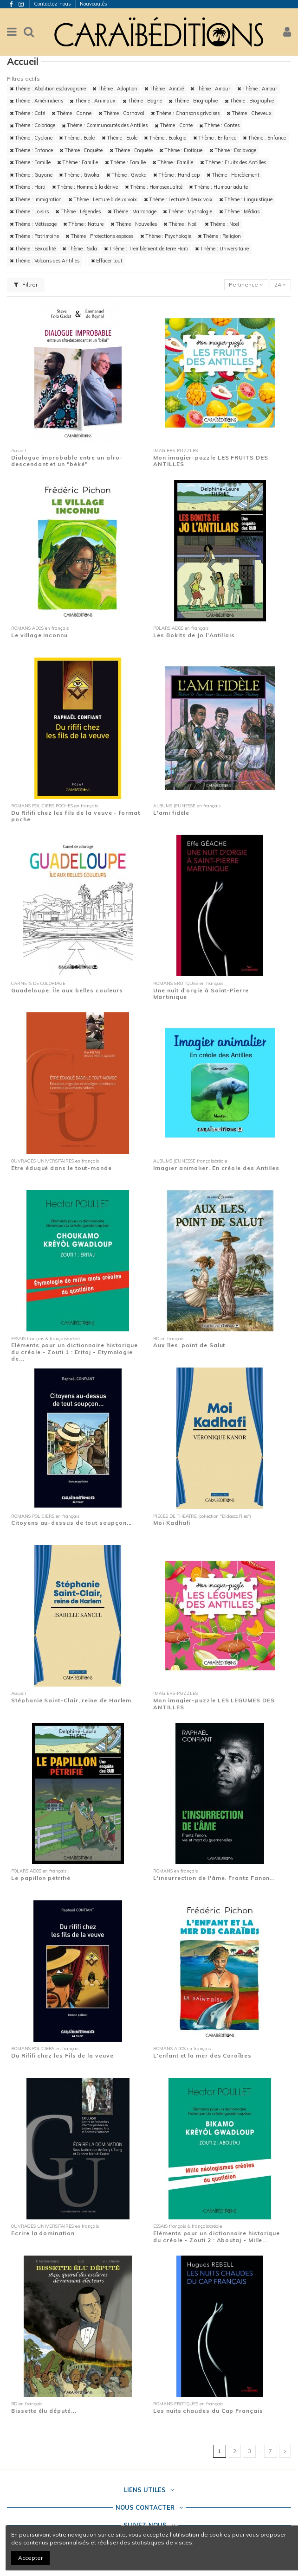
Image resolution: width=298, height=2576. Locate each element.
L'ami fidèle (171, 812)
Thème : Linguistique (245, 199)
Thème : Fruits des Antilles (233, 162)
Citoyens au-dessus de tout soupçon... (71, 1522)
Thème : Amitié (164, 88)
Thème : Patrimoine (34, 236)
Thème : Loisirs (29, 211)
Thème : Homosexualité (153, 187)
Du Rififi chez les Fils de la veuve (62, 2055)
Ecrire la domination (42, 2233)
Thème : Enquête (81, 150)
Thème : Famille (30, 162)
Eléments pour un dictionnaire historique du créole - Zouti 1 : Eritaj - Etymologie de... (74, 1352)
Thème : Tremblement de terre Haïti (146, 248)
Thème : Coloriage (32, 125)
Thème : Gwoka (79, 175)
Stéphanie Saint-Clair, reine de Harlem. (72, 1700)
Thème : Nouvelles (133, 224)
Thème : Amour (210, 88)
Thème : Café (27, 113)
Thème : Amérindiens (36, 100)
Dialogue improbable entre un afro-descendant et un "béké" (67, 460)
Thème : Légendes (78, 211)
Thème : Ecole (77, 137)
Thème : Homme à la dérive (85, 187)
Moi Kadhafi (171, 1522)
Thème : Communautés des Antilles (105, 125)
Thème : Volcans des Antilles (44, 260)
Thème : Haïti (27, 187)
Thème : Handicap (176, 175)
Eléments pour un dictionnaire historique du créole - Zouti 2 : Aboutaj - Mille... (216, 2236)
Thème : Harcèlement (233, 175)
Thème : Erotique (180, 150)
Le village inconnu (39, 635)
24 (280, 284)
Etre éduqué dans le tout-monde (61, 1167)
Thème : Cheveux (249, 113)
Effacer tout (107, 260)
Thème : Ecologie (165, 137)
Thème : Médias (239, 211)
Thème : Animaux (93, 100)
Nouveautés (93, 3)
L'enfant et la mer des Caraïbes (202, 2055)
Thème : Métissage (33, 224)
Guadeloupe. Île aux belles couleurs (67, 990)
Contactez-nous (53, 3)
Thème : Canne (71, 113)
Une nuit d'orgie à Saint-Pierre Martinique (201, 993)
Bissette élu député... (43, 2410)
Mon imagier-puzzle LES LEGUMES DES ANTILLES (213, 1703)
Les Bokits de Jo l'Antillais (194, 635)
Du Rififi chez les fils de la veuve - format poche (75, 816)
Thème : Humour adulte (218, 187)
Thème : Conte (174, 125)
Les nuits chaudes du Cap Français (208, 2410)
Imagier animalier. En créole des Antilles (216, 1167)
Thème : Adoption (114, 88)
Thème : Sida (79, 248)
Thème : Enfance (214, 137)
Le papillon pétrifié (40, 1877)
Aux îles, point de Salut (189, 1345)
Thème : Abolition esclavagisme (48, 88)
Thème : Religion (219, 236)
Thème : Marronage (132, 211)
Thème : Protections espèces (99, 236)
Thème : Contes (219, 125)
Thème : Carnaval (121, 113)
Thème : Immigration (36, 199)
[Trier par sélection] (246, 285)
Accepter (30, 2557)
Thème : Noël (180, 224)
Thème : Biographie (193, 100)
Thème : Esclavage (232, 150)
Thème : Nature (83, 224)
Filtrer (26, 284)
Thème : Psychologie (165, 236)
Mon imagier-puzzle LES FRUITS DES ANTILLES (210, 460)
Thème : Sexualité (33, 248)
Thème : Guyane (31, 175)
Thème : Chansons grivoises (185, 113)
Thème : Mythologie (187, 211)
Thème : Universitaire (222, 248)
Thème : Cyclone (31, 137)
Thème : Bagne (142, 100)
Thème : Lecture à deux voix (102, 199)
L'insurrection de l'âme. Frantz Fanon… (213, 1877)
